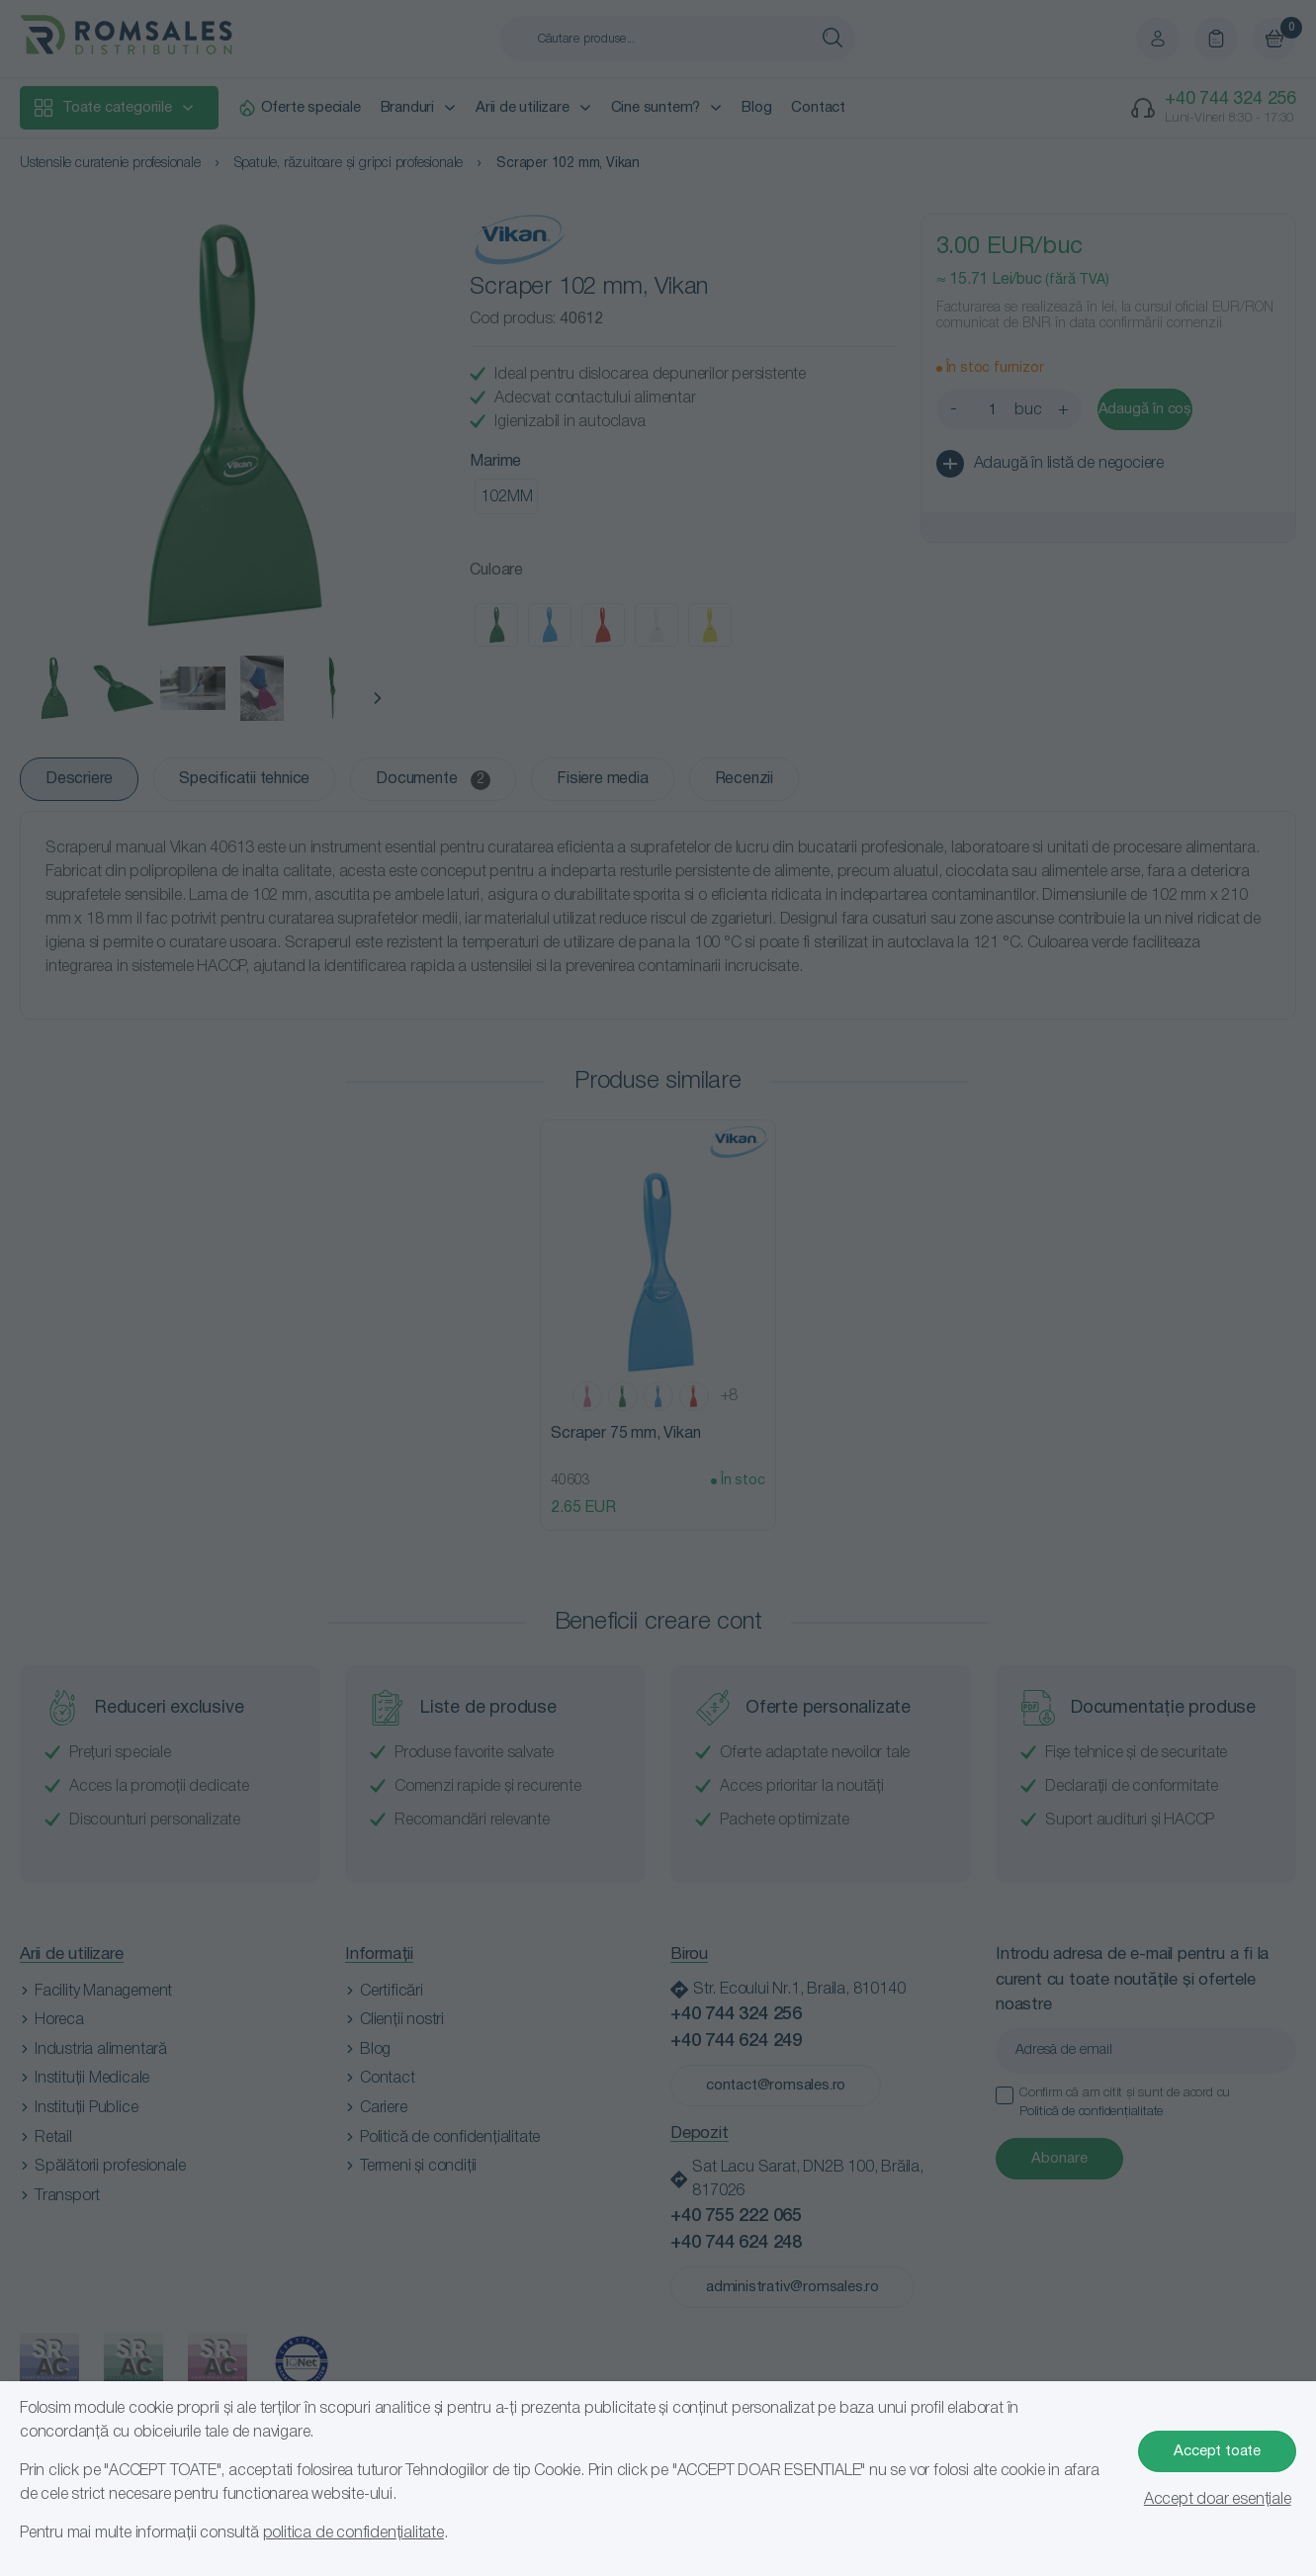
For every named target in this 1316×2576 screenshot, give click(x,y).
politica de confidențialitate (353, 2533)
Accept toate (1217, 2451)
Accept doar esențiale (1217, 2500)
